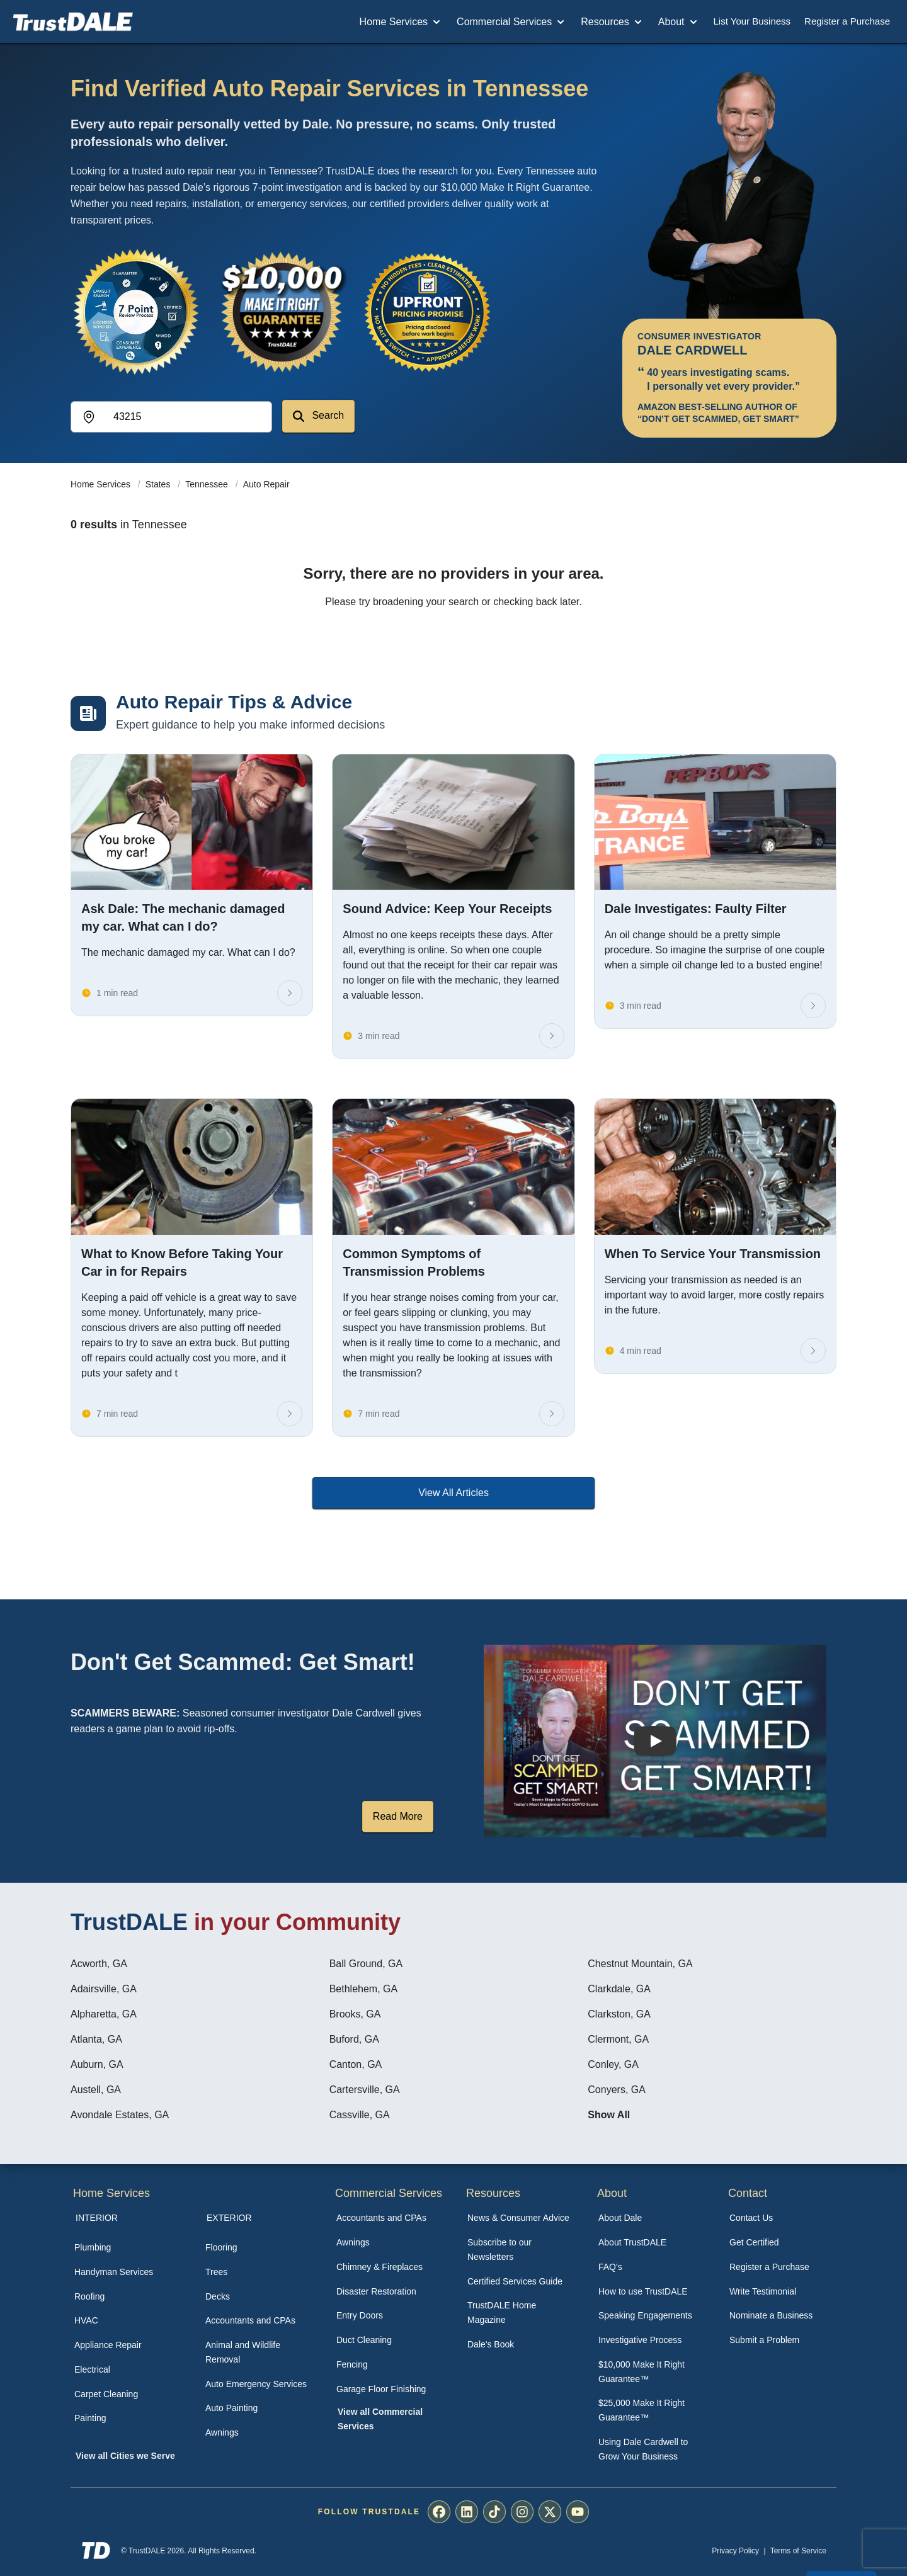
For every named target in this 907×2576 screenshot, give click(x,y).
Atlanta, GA (96, 2039)
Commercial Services (512, 22)
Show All (609, 2114)
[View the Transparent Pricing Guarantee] (428, 311)
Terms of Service (798, 2550)
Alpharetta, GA (104, 2014)
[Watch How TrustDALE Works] (655, 1741)
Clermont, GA (618, 2039)
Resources (612, 22)
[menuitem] (126, 2248)
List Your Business (752, 21)
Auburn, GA (97, 2064)
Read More (398, 1816)
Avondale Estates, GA (120, 2114)
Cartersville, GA (364, 2089)
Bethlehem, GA (363, 1988)
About (679, 22)
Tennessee (208, 484)
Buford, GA (354, 2039)
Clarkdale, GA (619, 1988)
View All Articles (453, 1492)
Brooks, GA (355, 2014)
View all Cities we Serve (125, 2456)
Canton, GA (355, 2064)
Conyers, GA (617, 2089)
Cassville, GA (359, 2114)
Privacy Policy (735, 2550)
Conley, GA (613, 2064)
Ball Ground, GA (366, 1963)
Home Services (401, 22)
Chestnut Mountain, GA (640, 1963)
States (159, 484)
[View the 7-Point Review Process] (136, 311)
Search (318, 416)
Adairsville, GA (104, 1988)
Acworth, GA (99, 1963)
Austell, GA (96, 2089)
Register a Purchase (847, 21)
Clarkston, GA (619, 2014)
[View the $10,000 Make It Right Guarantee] (282, 311)
